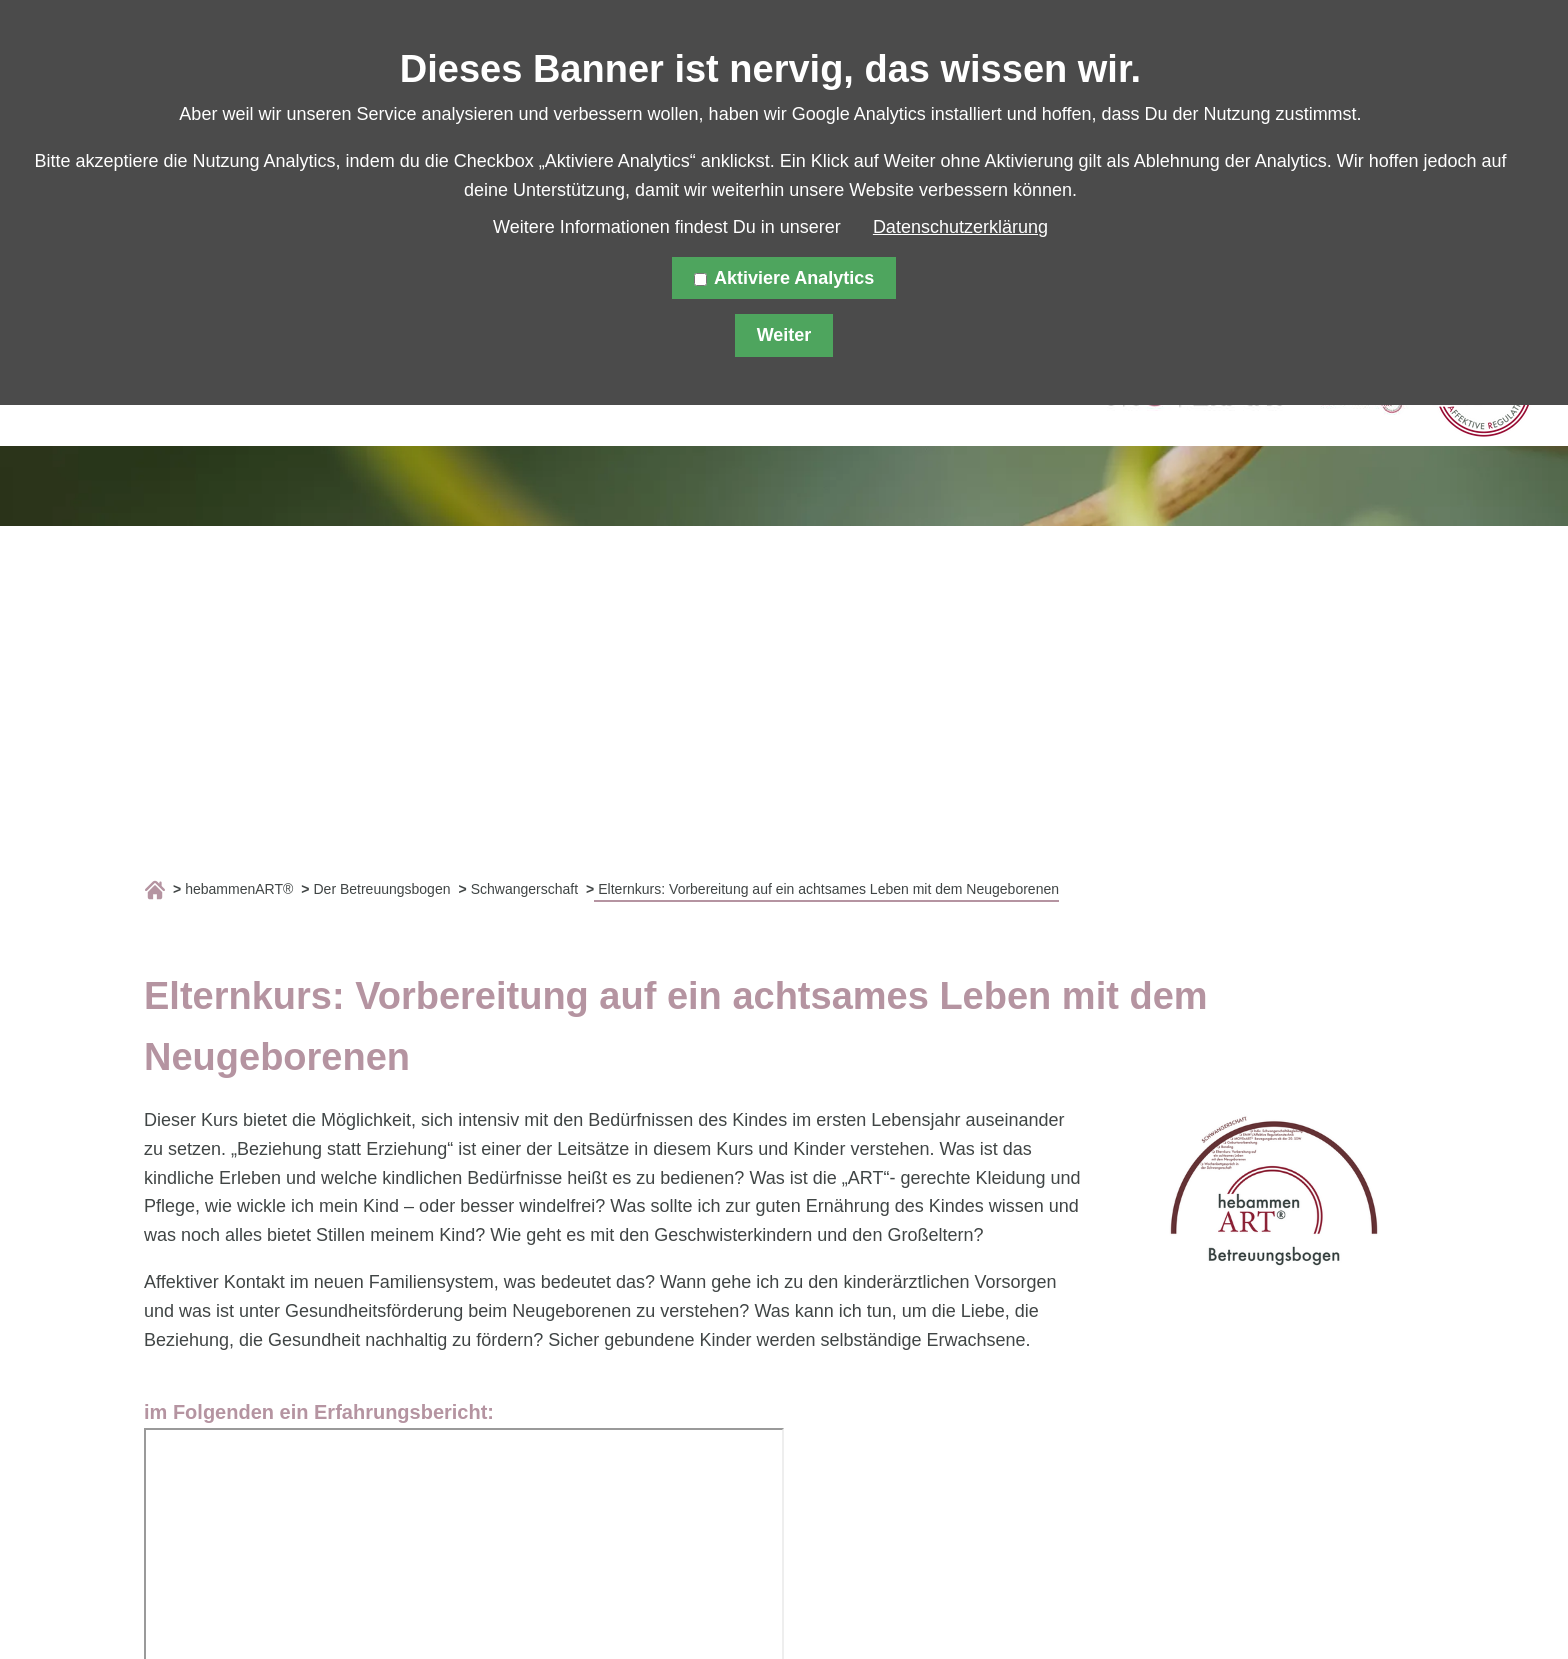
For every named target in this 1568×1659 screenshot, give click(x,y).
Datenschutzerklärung (960, 227)
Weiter (784, 335)
